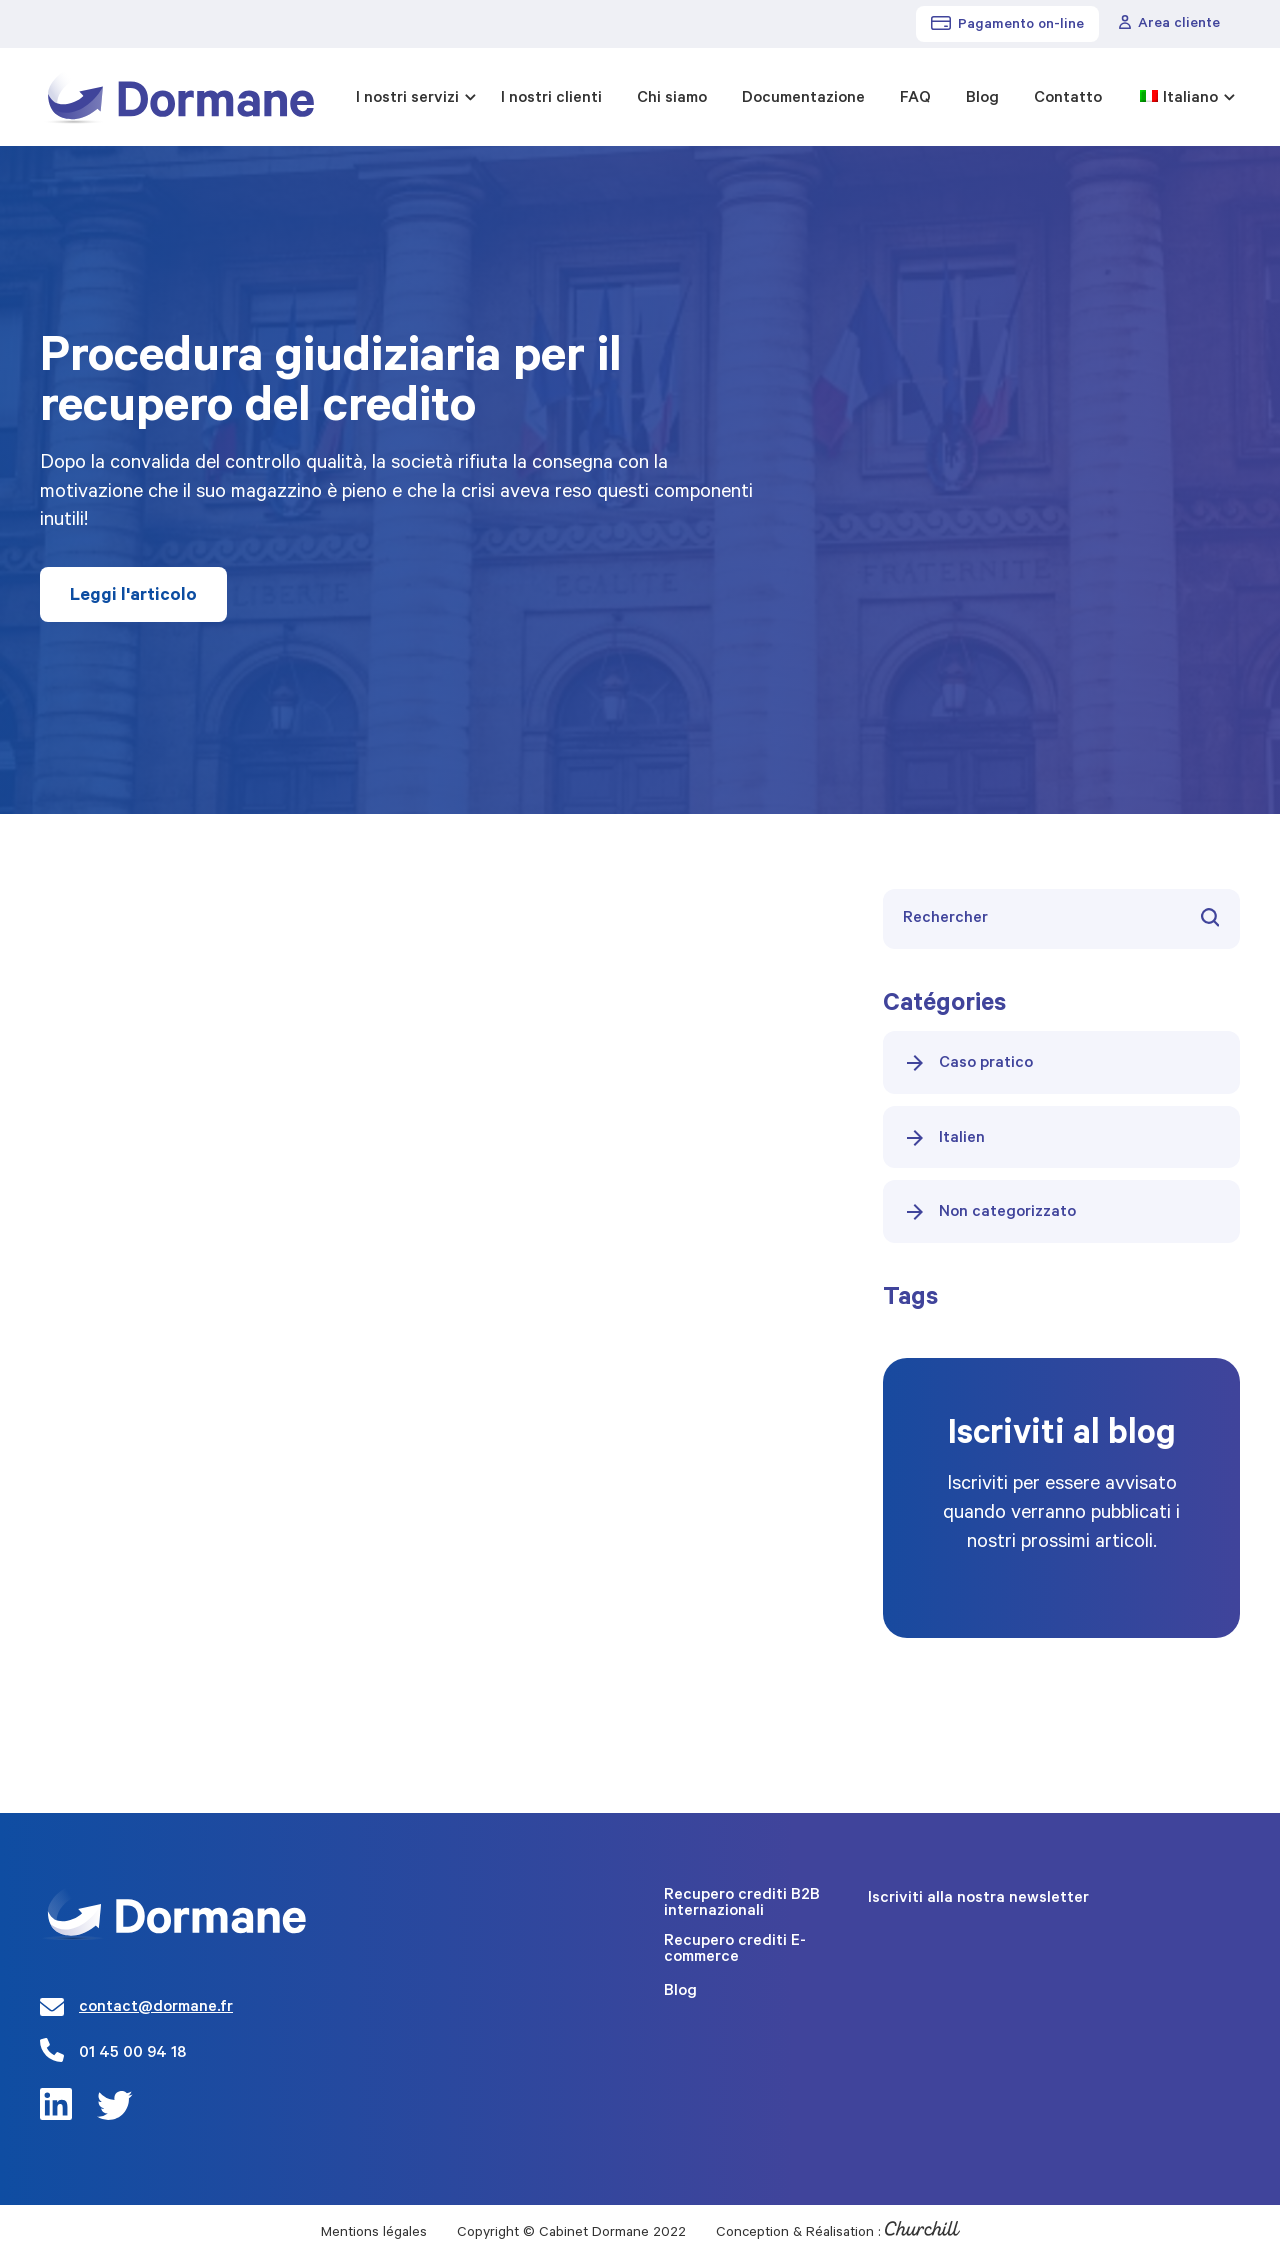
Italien (944, 1138)
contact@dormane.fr (156, 2008)
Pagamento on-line (1007, 25)
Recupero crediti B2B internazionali (742, 1904)
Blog (982, 99)
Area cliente (1169, 24)
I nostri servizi (407, 99)
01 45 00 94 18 (132, 2054)
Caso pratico (968, 1063)
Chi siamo (672, 99)
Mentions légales (374, 2234)
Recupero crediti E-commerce (735, 1950)
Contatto (1068, 99)
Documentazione (803, 99)
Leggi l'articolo (133, 597)
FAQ (915, 99)
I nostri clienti (551, 99)
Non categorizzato (989, 1212)
